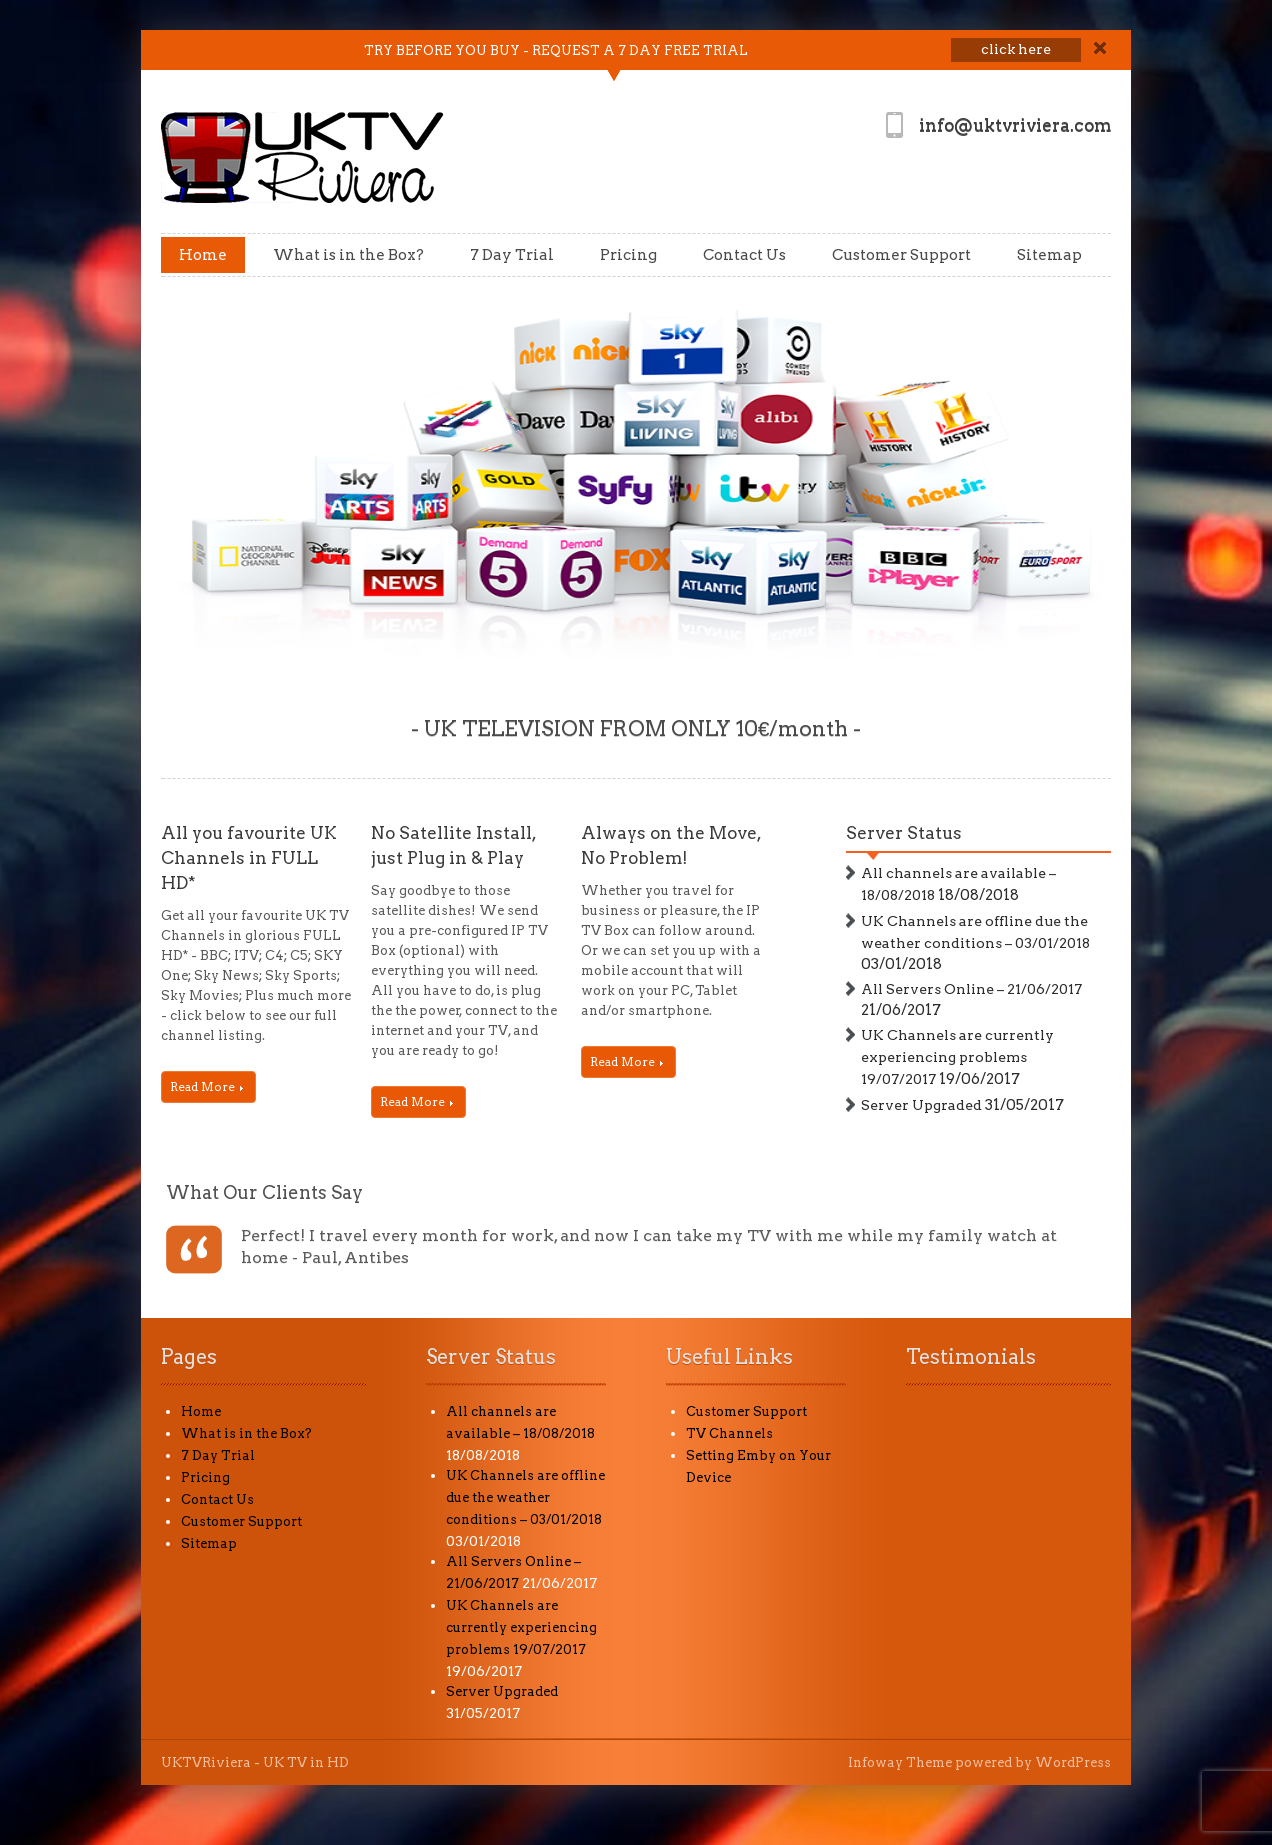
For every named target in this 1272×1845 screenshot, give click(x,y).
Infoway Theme (900, 1762)
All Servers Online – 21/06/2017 (971, 989)
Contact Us (744, 255)
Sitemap (1049, 255)
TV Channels (729, 1433)
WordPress (1073, 1762)
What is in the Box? (348, 255)
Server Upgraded (921, 1105)
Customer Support (901, 255)
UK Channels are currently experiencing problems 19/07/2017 (957, 1057)
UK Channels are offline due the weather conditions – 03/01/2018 (975, 932)
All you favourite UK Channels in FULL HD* (249, 858)
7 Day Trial (512, 255)
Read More (206, 1086)
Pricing (628, 255)
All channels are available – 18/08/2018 (958, 884)
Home (203, 255)
